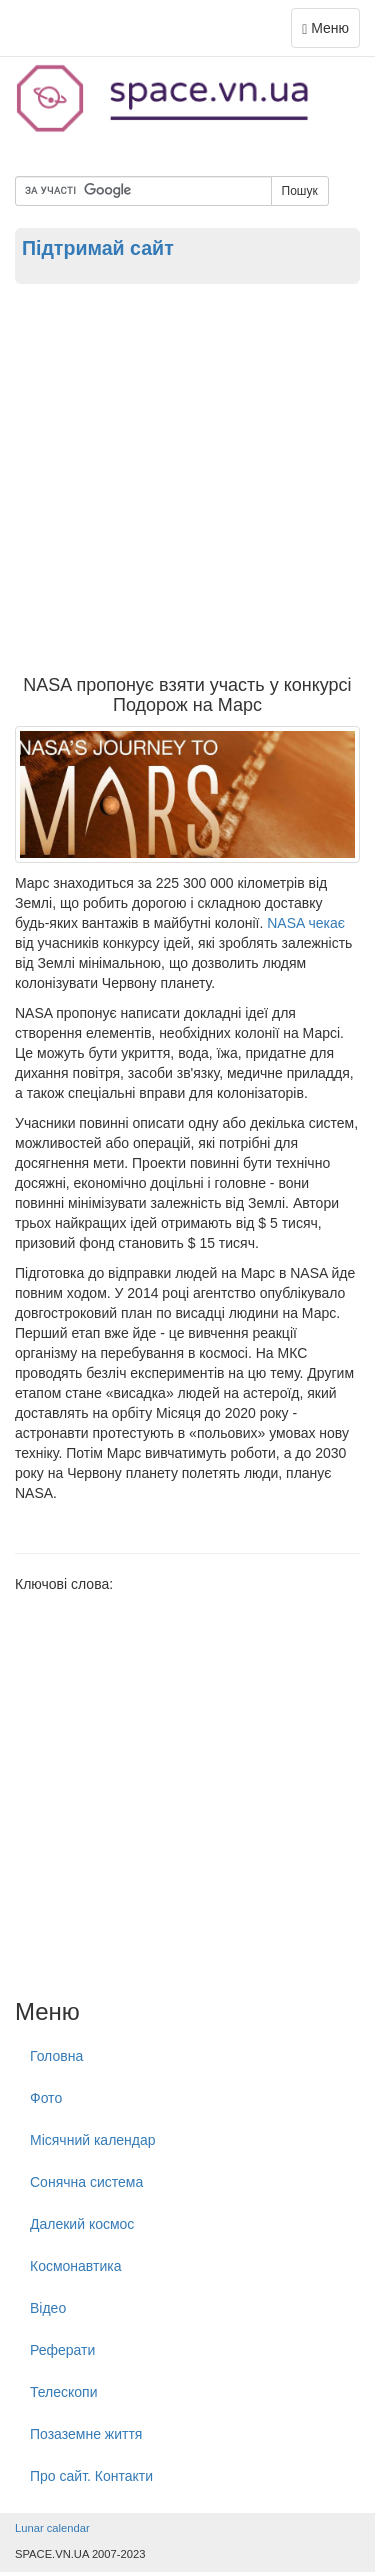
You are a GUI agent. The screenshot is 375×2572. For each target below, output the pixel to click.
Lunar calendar (52, 2528)
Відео (48, 2308)
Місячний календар (93, 2140)
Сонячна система (86, 2182)
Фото (46, 2098)
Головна (56, 2056)
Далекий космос (82, 2224)
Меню (330, 32)
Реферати (62, 2350)
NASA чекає (306, 923)
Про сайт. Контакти (91, 2476)
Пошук (300, 191)
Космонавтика (75, 2266)
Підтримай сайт (98, 248)
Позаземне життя (86, 2434)
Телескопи (64, 2392)
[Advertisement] (187, 478)
